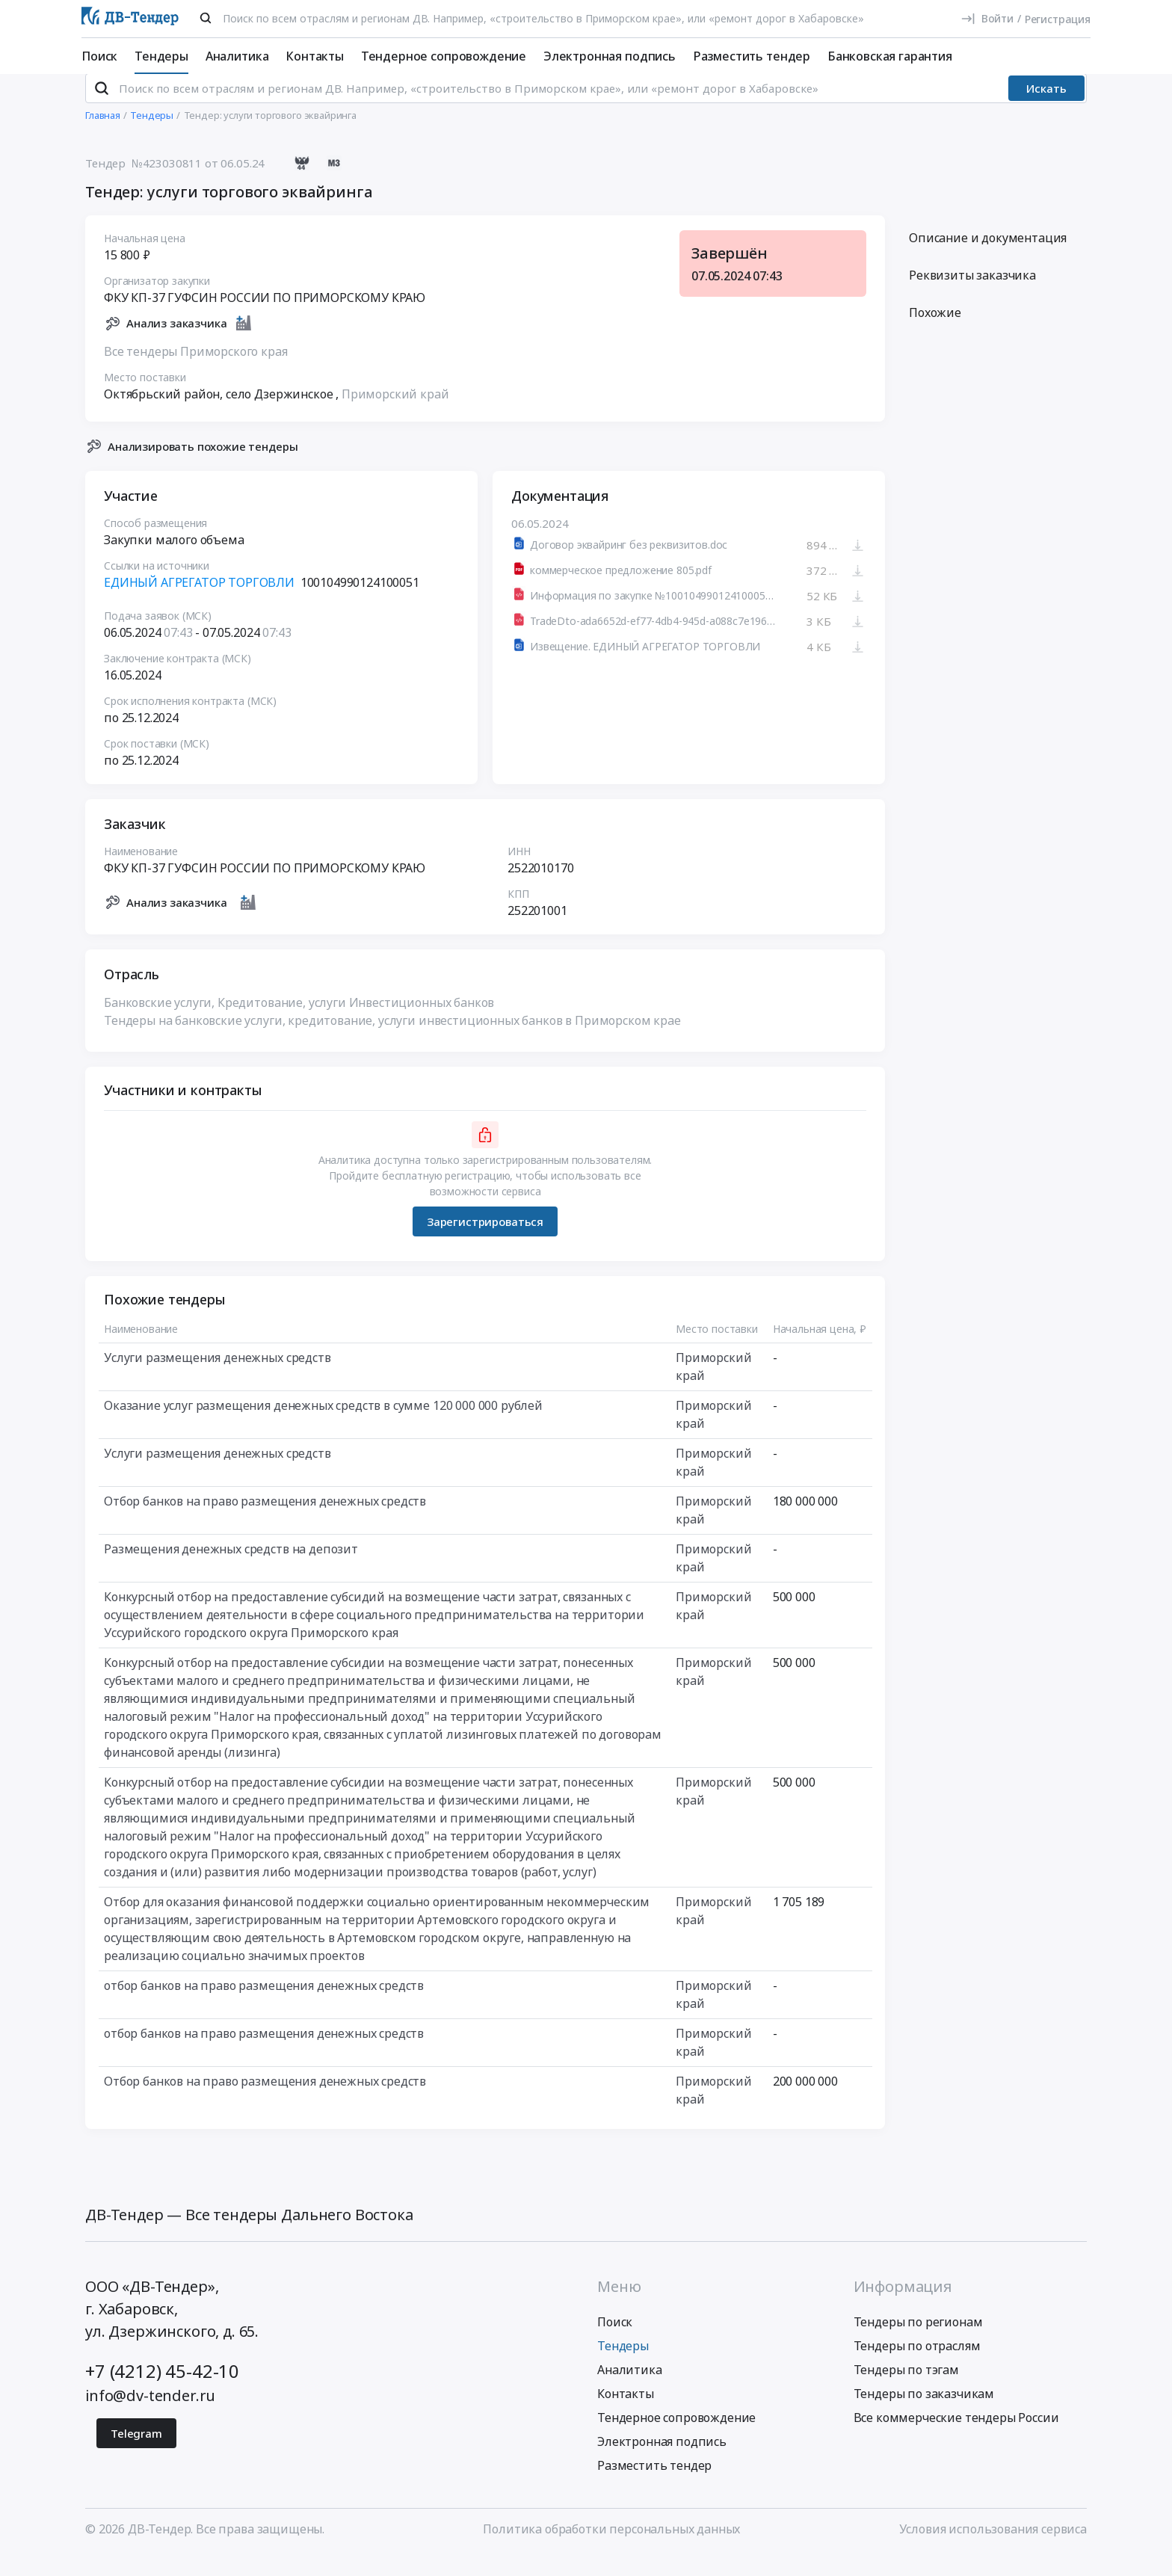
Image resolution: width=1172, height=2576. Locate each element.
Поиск (99, 56)
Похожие (935, 332)
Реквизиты (972, 295)
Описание (988, 258)
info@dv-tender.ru (150, 2415)
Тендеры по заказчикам (924, 2413)
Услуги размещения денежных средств (217, 1377)
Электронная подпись (609, 56)
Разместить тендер (751, 56)
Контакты (315, 56)
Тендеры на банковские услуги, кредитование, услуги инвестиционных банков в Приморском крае (392, 1040)
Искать (1046, 108)
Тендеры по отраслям (917, 2365)
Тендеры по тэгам (906, 2389)
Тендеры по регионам (918, 2341)
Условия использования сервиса (993, 2548)
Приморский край (395, 413)
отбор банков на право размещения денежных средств (264, 2005)
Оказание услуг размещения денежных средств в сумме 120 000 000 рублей (323, 1425)
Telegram (136, 2452)
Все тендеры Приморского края (196, 371)
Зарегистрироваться (485, 1240)
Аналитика (237, 56)
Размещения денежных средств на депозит (231, 1569)
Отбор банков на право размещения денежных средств (265, 1521)
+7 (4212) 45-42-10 (162, 2390)
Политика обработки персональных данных (611, 2548)
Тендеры (161, 56)
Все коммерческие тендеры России (956, 2437)
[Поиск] (205, 18)
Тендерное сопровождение (443, 56)
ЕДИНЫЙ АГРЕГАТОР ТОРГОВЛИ (199, 602)
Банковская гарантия (889, 56)
